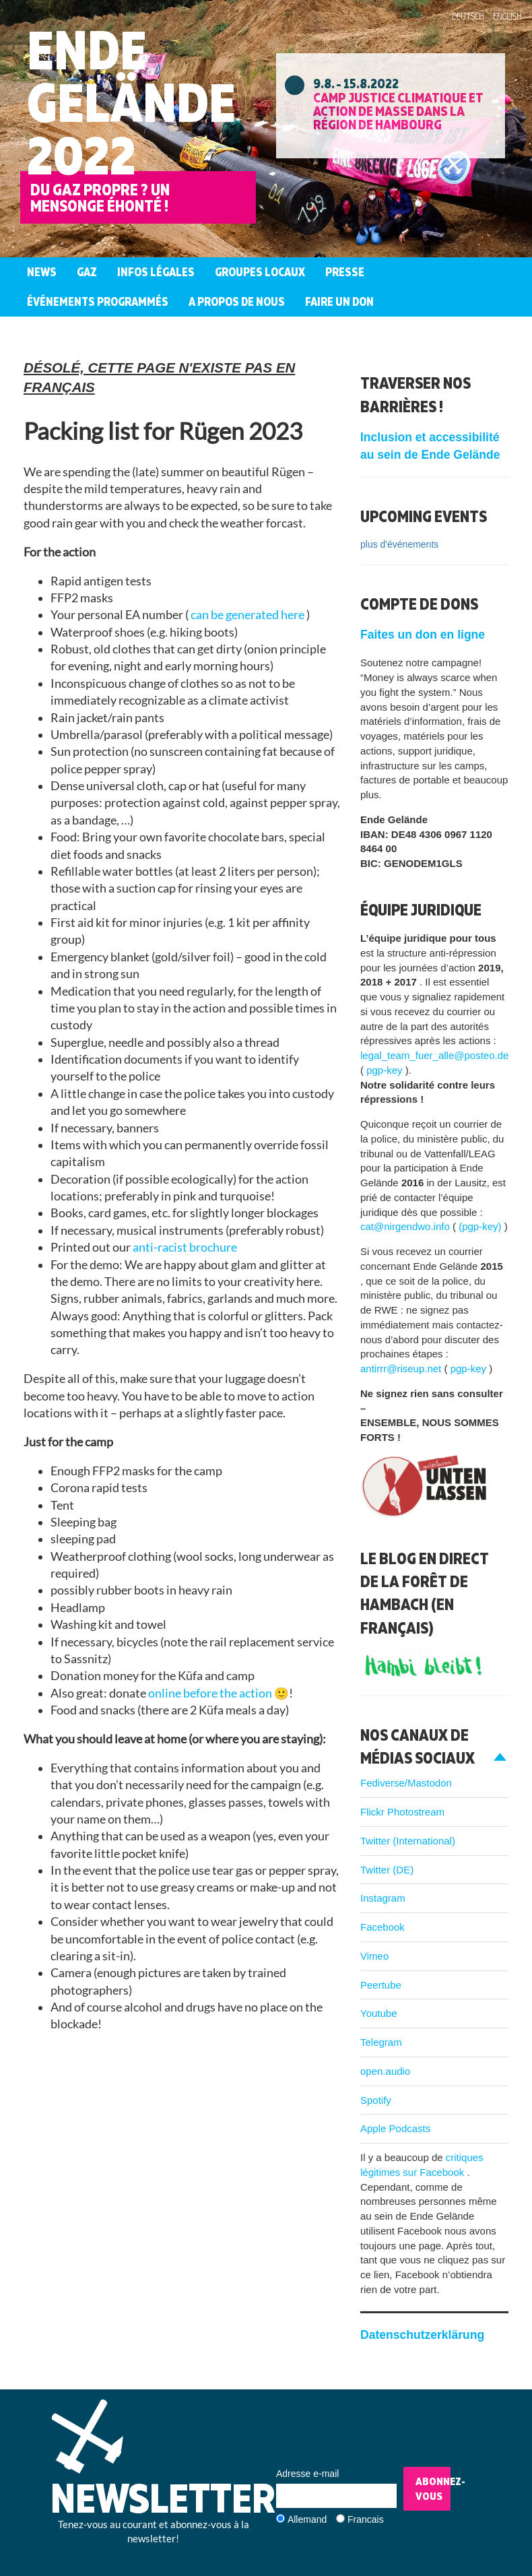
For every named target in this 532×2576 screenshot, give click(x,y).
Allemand (307, 2519)
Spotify (375, 2100)
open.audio (385, 2071)
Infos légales (156, 272)
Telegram (381, 2042)
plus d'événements (399, 544)
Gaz (87, 272)
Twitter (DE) (386, 1869)
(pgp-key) (481, 1226)
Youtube (378, 2013)
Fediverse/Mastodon (406, 1783)
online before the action (211, 1693)
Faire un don (339, 301)
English (507, 16)
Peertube (380, 1985)
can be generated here (248, 615)
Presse (344, 272)
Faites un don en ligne (422, 634)
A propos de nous (237, 301)
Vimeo (374, 1956)
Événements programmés (97, 301)
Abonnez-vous (433, 2488)
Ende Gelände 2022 (131, 102)
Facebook (382, 1927)
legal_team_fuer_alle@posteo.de (434, 1055)
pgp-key (385, 1070)
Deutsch (468, 16)
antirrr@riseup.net (402, 1368)
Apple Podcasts (395, 2128)
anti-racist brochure (185, 1247)
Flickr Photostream (402, 1811)
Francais (365, 2519)
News (42, 272)
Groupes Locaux (260, 272)
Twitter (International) (407, 1840)
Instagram (382, 1898)
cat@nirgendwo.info (406, 1226)
